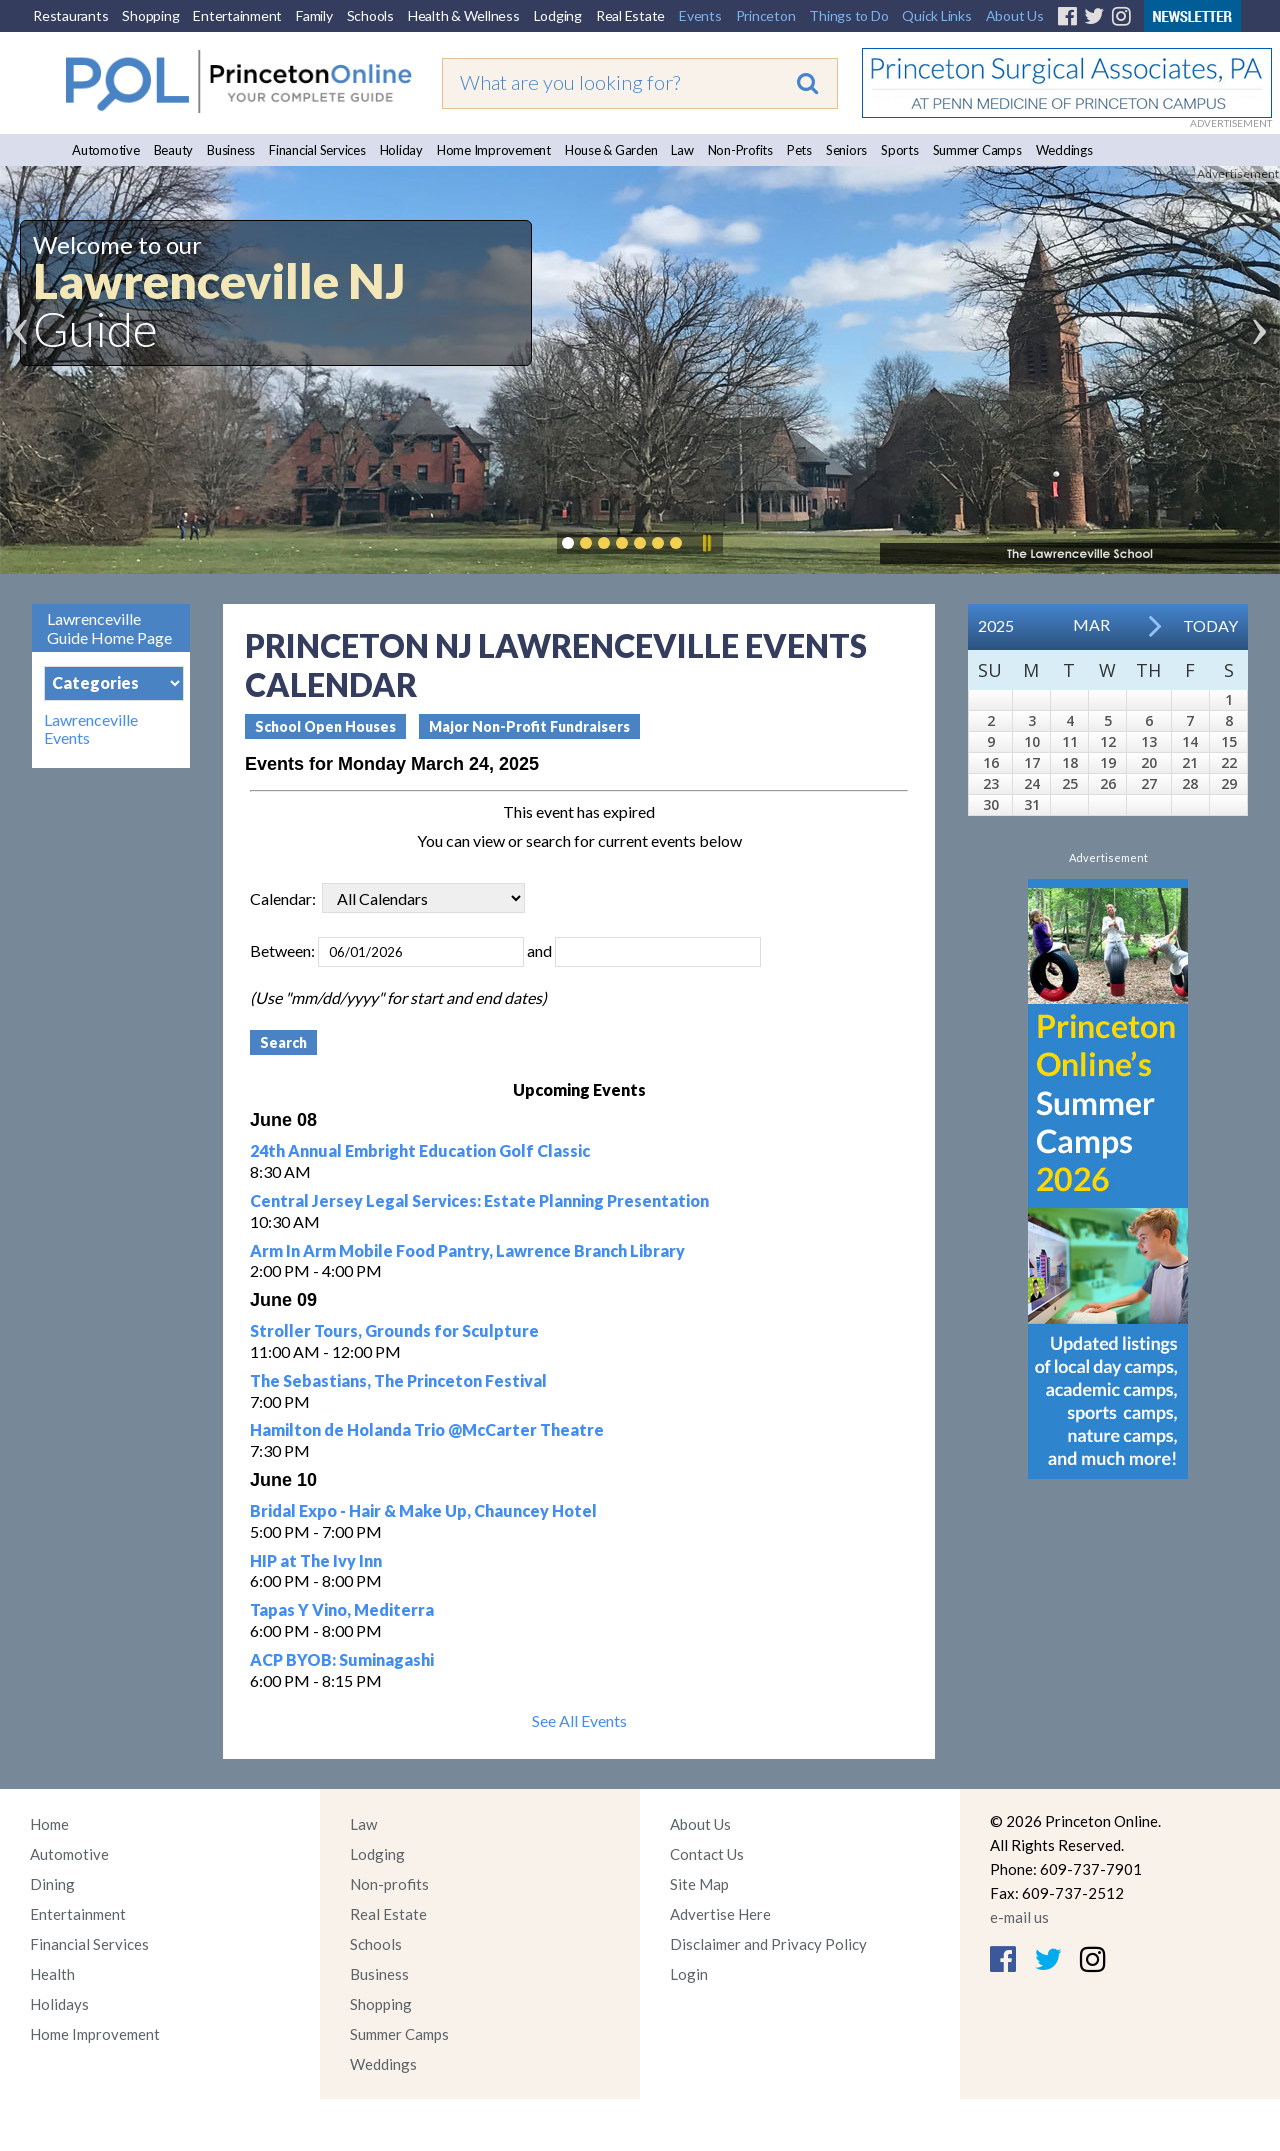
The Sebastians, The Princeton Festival (398, 1380)
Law (682, 150)
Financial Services (317, 150)
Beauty (174, 150)
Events (700, 15)
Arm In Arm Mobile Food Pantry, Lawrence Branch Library (467, 1250)
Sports (900, 150)
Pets (799, 150)
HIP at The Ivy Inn (316, 1560)
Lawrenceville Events (91, 729)
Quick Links (936, 15)
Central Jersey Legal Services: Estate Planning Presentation (479, 1200)
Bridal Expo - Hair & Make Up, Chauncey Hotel (423, 1510)
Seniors (846, 150)
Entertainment (237, 15)
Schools (370, 15)
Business (231, 150)
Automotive (106, 150)
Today (1210, 625)
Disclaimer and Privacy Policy (768, 1944)
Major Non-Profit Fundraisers (529, 726)
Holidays (59, 2004)
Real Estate (630, 15)
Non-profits (389, 1884)
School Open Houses (325, 726)
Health (52, 1974)
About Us (1015, 15)
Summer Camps (977, 150)
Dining (52, 1884)
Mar (1091, 624)
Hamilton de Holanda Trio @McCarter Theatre (427, 1429)
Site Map (699, 1884)
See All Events (579, 1720)
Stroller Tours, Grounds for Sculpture (394, 1330)
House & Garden (611, 150)
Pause (706, 543)
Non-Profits (740, 150)
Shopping (150, 15)
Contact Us (707, 1854)
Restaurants (70, 15)
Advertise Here (720, 1914)
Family (314, 15)
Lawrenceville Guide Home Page (109, 628)
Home (49, 1824)
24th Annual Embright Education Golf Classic (420, 1150)
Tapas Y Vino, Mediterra (342, 1609)
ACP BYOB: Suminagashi (342, 1659)
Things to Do (848, 15)
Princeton (766, 15)
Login (689, 1974)
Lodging (558, 15)
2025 (996, 625)
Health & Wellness (464, 15)
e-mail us (1019, 1917)
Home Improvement (494, 150)
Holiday (401, 150)
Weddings (1064, 150)
